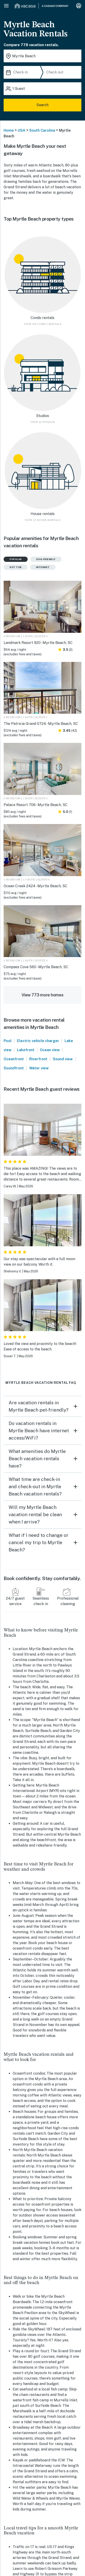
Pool (8, 1041)
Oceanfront (14, 1059)
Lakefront (25, 1050)
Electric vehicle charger (38, 1041)
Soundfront (14, 1068)
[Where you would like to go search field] (42, 56)
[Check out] (63, 72)
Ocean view (50, 1050)
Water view (39, 1068)
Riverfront (38, 1059)
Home (9, 130)
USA (21, 130)
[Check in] (23, 72)
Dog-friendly (46, 559)
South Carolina (42, 130)
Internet (43, 567)
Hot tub (16, 567)
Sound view (63, 1059)
